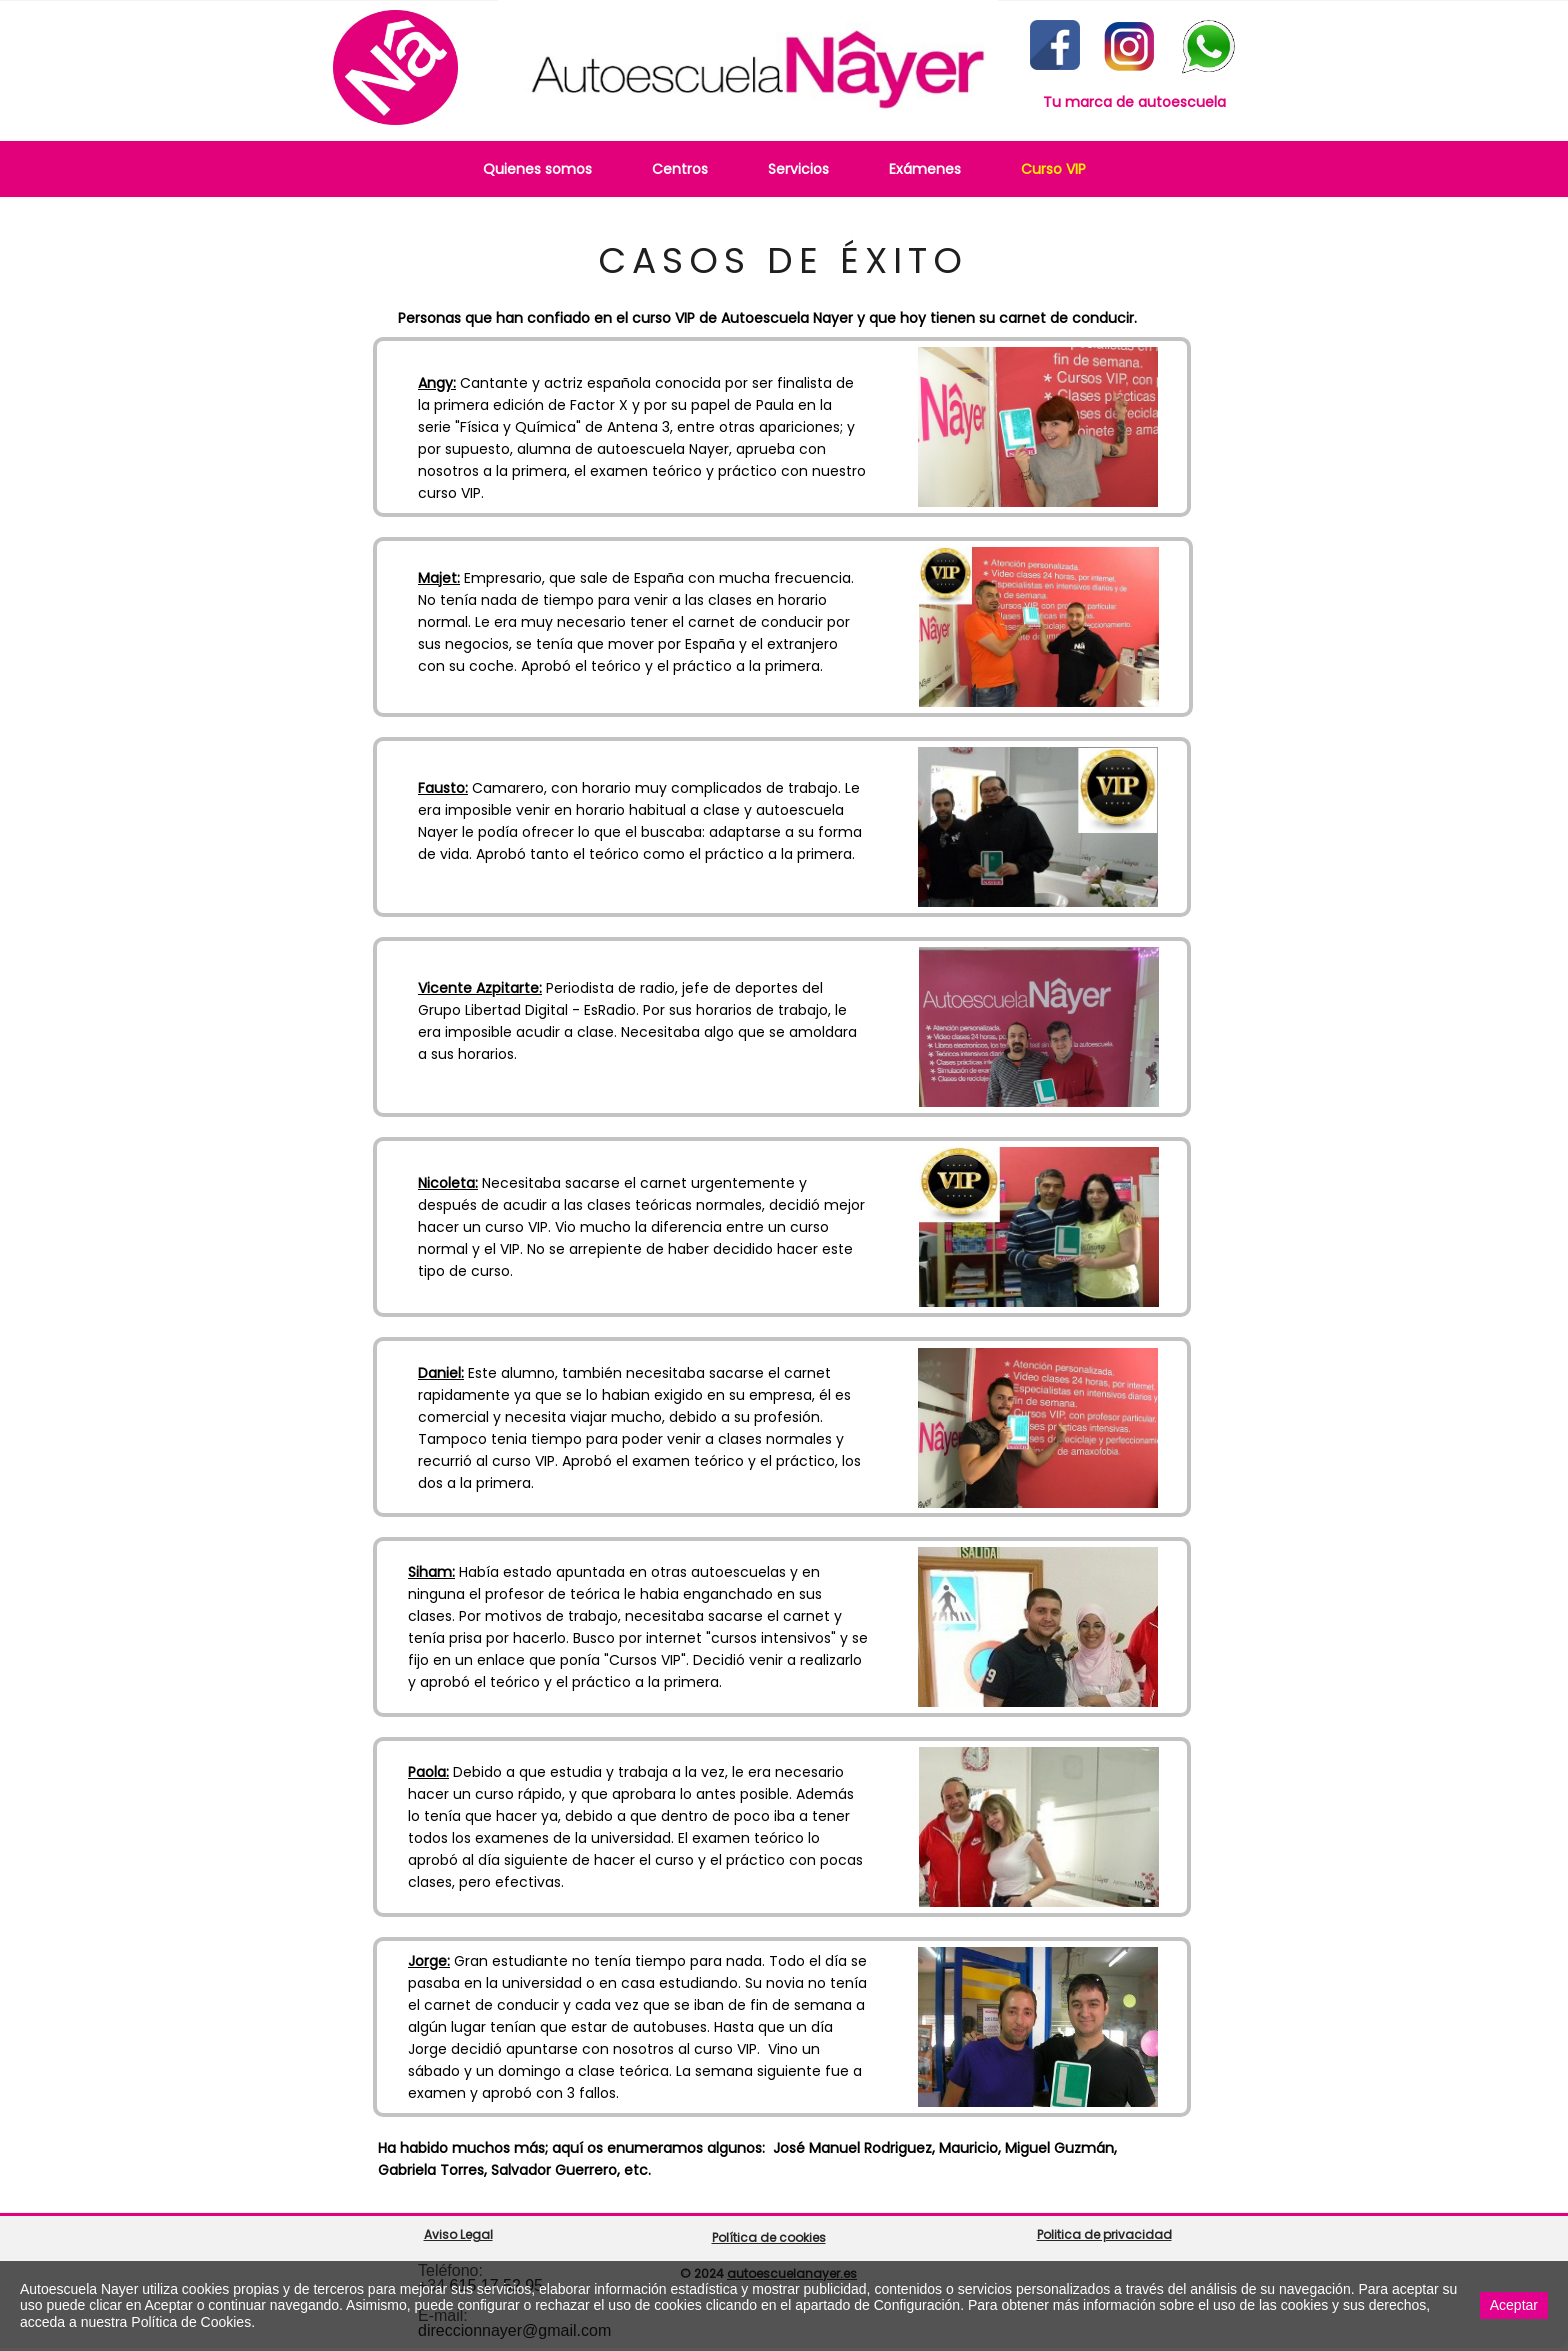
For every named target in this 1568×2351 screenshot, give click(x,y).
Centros (680, 169)
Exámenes (925, 169)
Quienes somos (537, 169)
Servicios (798, 169)
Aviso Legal (458, 2234)
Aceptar (1514, 2305)
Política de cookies (769, 2237)
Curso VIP (1053, 169)
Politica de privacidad (1104, 2234)
